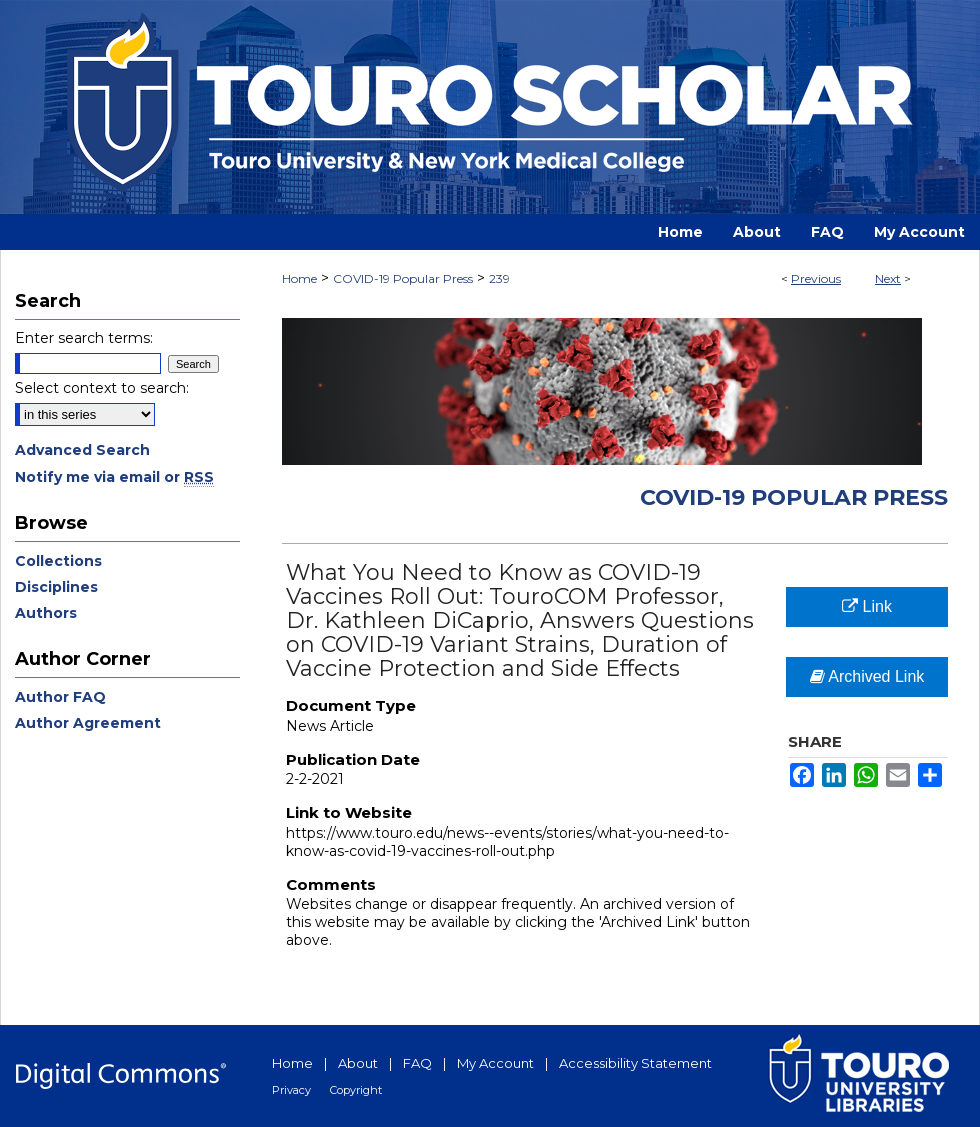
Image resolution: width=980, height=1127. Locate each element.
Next (888, 278)
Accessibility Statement (635, 1063)
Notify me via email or (114, 477)
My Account (495, 1063)
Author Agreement (88, 723)
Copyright (356, 1090)
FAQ (417, 1063)
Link (867, 606)
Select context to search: (102, 388)
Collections (58, 561)
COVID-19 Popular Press (403, 278)
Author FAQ (60, 697)
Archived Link (867, 676)
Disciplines (56, 587)
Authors (46, 613)
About (358, 1063)
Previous (816, 278)
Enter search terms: (84, 338)
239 (499, 278)
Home (299, 278)
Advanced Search (82, 450)
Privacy (291, 1090)
